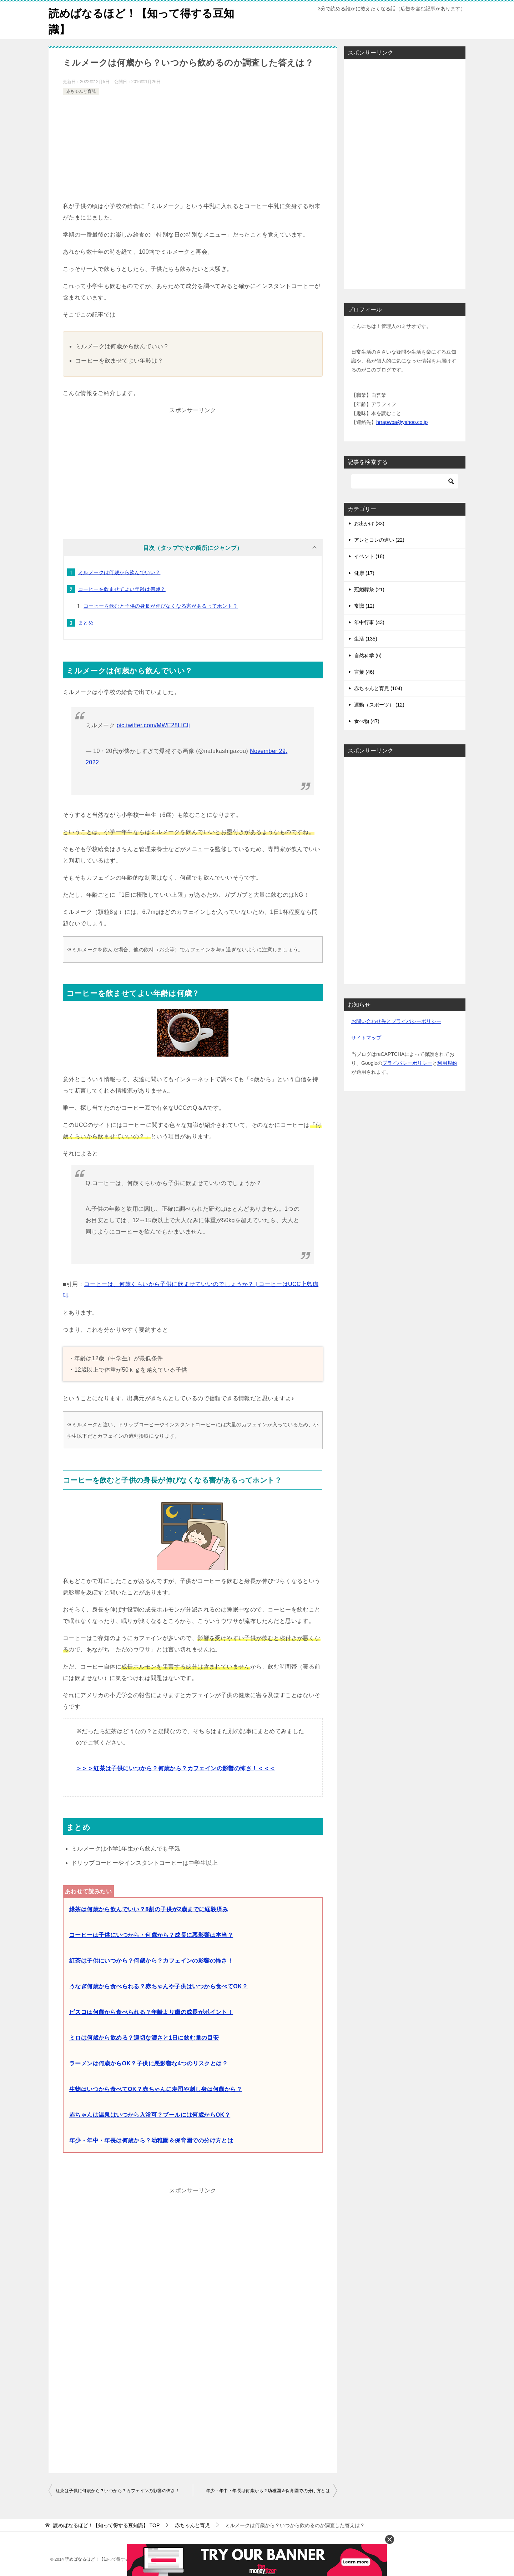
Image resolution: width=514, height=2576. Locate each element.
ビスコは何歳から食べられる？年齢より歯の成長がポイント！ (151, 2012)
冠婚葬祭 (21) (369, 589)
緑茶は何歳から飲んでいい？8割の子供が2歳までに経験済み (148, 1909)
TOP (106, 2525)
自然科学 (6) (368, 655)
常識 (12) (364, 606)
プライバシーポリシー (407, 1063)
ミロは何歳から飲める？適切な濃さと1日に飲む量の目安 (144, 2038)
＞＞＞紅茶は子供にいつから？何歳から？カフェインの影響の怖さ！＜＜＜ (175, 1768)
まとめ (86, 623)
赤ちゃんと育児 (81, 91)
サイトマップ (366, 1038)
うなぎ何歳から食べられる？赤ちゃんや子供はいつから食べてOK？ (158, 1986)
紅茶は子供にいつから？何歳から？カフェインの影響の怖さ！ (151, 1961)
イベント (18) (369, 556)
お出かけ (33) (369, 523)
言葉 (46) (364, 672)
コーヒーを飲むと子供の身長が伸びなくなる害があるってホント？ (161, 606)
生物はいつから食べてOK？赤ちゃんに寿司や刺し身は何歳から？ (155, 2089)
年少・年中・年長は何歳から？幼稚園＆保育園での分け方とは (151, 2140)
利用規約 (447, 1063)
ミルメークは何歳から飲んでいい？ (119, 572)
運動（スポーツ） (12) (379, 705)
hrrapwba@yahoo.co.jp (402, 422)
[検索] (404, 481)
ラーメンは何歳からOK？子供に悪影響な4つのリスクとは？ (148, 2063)
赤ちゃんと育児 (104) (378, 688)
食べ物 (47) (366, 721)
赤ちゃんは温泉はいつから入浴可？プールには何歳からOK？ (149, 2115)
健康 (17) (364, 573)
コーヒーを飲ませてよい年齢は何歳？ (122, 589)
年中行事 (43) (369, 622)
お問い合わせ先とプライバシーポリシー (396, 1021)
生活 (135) (365, 639)
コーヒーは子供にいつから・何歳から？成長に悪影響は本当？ (151, 1935)
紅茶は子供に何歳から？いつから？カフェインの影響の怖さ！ (118, 2490)
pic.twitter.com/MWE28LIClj (153, 725)
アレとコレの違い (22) (379, 540)
